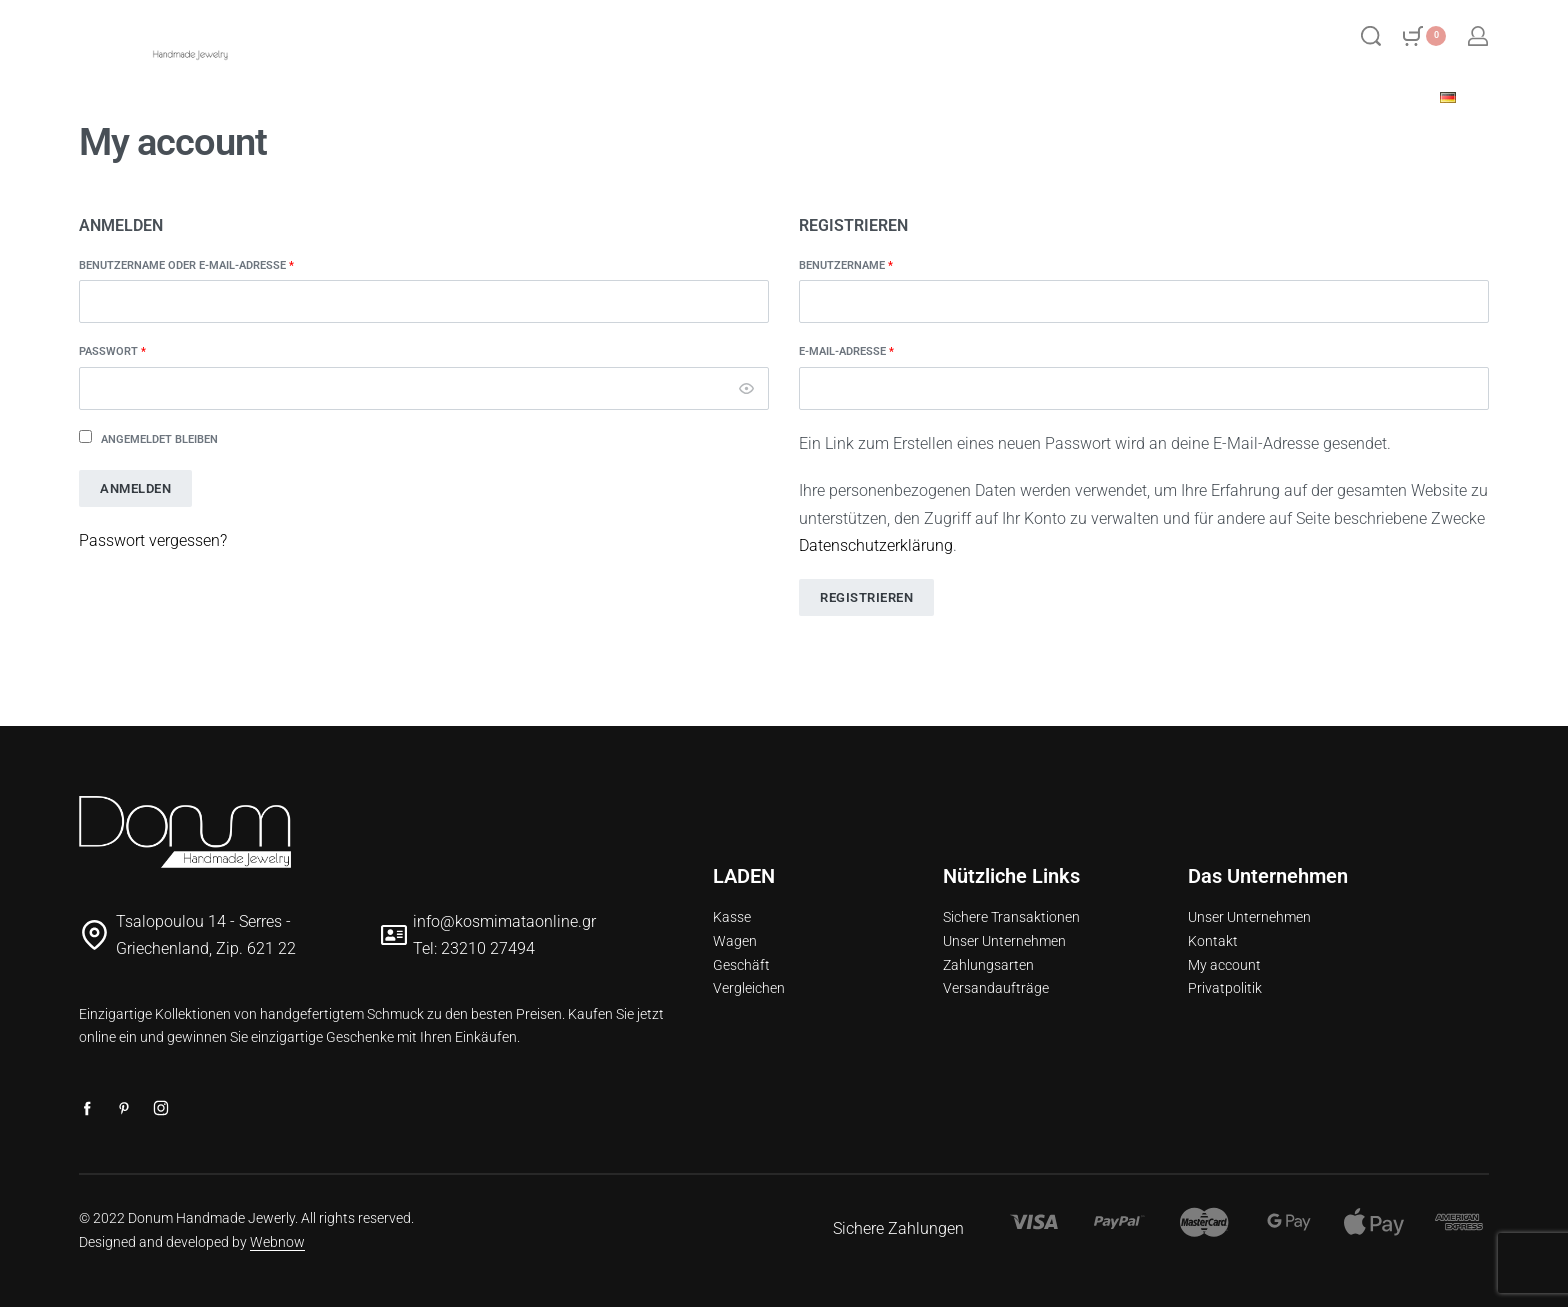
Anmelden (135, 488)
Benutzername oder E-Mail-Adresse (225, 264)
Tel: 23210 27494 (474, 948)
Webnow (277, 1242)
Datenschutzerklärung (876, 545)
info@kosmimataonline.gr (504, 921)
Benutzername (884, 264)
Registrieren (866, 597)
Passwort (151, 350)
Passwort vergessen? (153, 540)
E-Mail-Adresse (885, 350)
